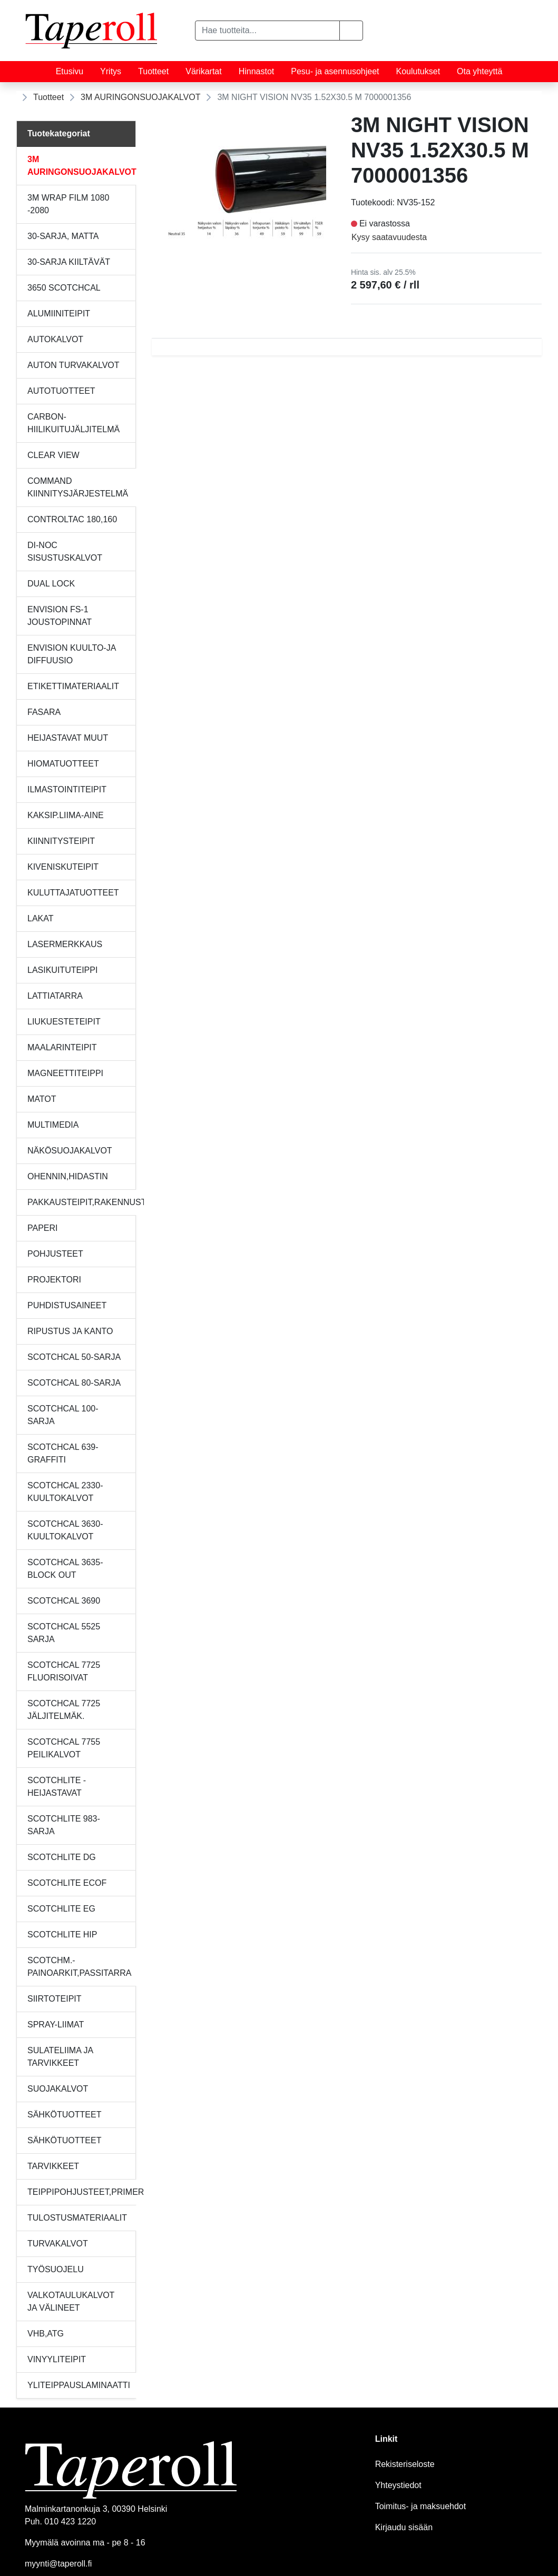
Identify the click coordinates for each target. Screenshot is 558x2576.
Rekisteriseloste (405, 2464)
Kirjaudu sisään (404, 2527)
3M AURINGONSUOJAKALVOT (140, 97)
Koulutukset (418, 71)
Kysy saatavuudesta (389, 237)
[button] (351, 31)
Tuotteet (153, 71)
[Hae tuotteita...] (267, 31)
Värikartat (203, 71)
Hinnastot (257, 71)
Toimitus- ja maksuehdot (420, 2506)
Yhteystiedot (398, 2485)
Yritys (110, 71)
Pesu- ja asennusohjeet (335, 71)
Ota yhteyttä (479, 71)
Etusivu (69, 71)
